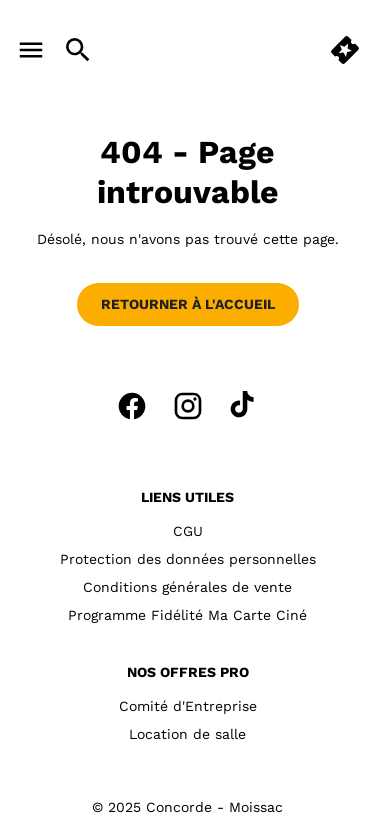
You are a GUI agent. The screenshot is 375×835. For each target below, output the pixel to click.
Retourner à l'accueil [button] (188, 304)
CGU (188, 531)
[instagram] (188, 406)
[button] (345, 50)
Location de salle (187, 734)
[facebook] (132, 406)
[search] (78, 50)
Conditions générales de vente (187, 587)
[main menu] (31, 50)
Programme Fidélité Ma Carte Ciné (187, 615)
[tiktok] (244, 406)
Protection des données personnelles (188, 559)
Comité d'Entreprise (188, 706)
